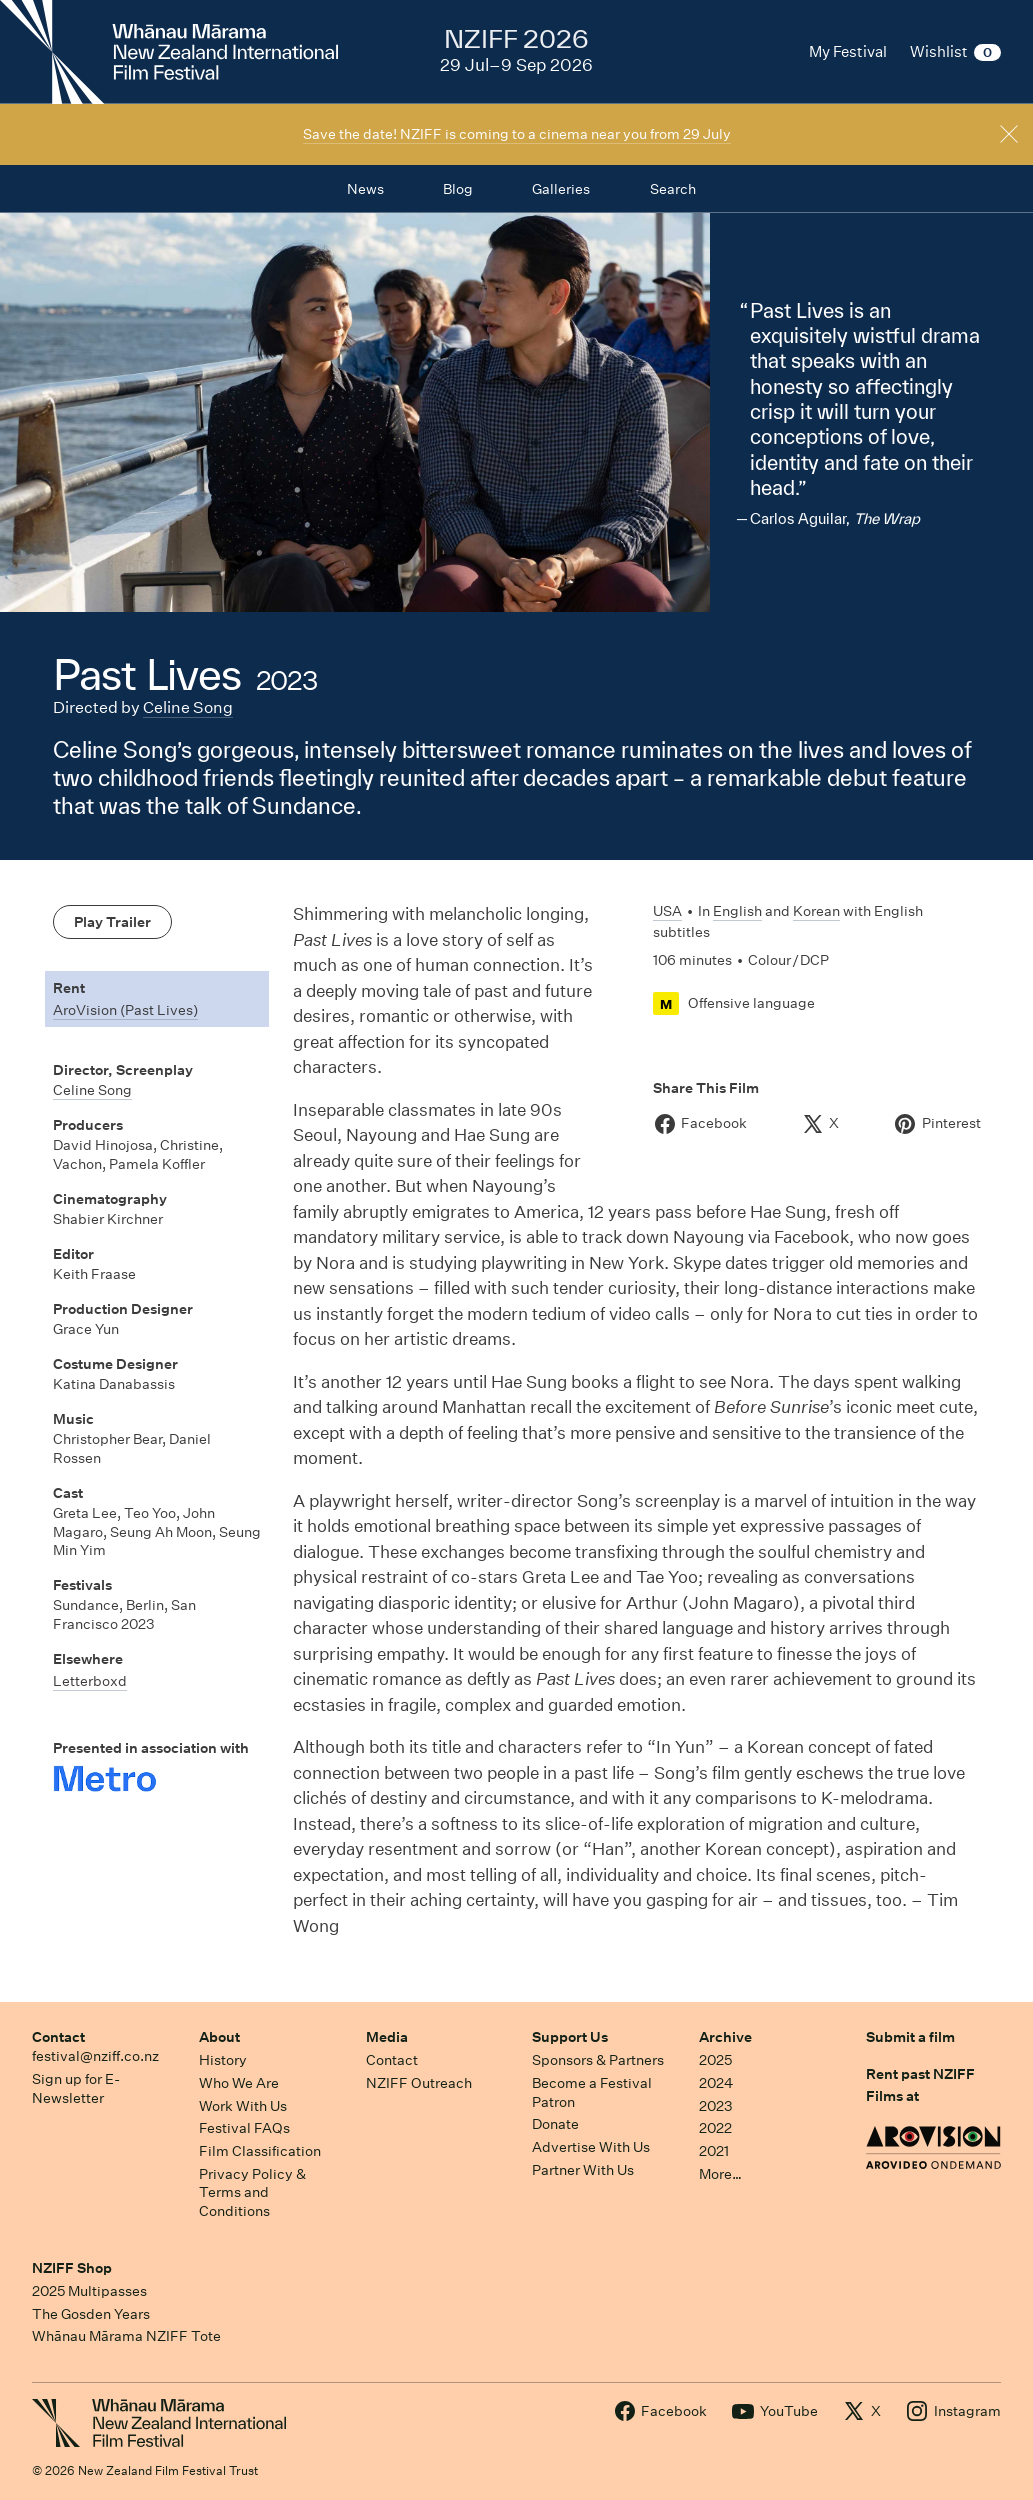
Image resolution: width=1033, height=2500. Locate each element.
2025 (715, 2060)
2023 (716, 2106)
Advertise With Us (591, 2147)
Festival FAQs (244, 2128)
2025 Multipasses (89, 2291)
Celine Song (188, 707)
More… (720, 2174)
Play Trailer (112, 922)
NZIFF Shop (72, 2268)
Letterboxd (90, 1681)
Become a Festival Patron (592, 2092)
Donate (555, 2124)
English (737, 911)
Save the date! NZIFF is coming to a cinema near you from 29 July (517, 134)
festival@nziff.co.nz (95, 2056)
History (223, 2060)
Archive (725, 2037)
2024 (716, 2083)
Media (387, 2037)
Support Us (570, 2037)
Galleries (561, 189)
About (219, 2037)
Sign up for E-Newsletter (76, 2088)
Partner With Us (583, 2170)
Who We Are (239, 2083)
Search (673, 189)
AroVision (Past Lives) (125, 1010)
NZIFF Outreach (419, 2083)
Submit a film (910, 2037)
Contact (58, 2037)
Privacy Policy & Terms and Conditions (252, 2192)
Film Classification (260, 2151)
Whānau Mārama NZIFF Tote (126, 2336)
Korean (816, 911)
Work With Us (243, 2106)
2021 (714, 2151)
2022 (715, 2128)
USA (667, 911)
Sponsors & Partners (598, 2060)
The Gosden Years (91, 2314)
